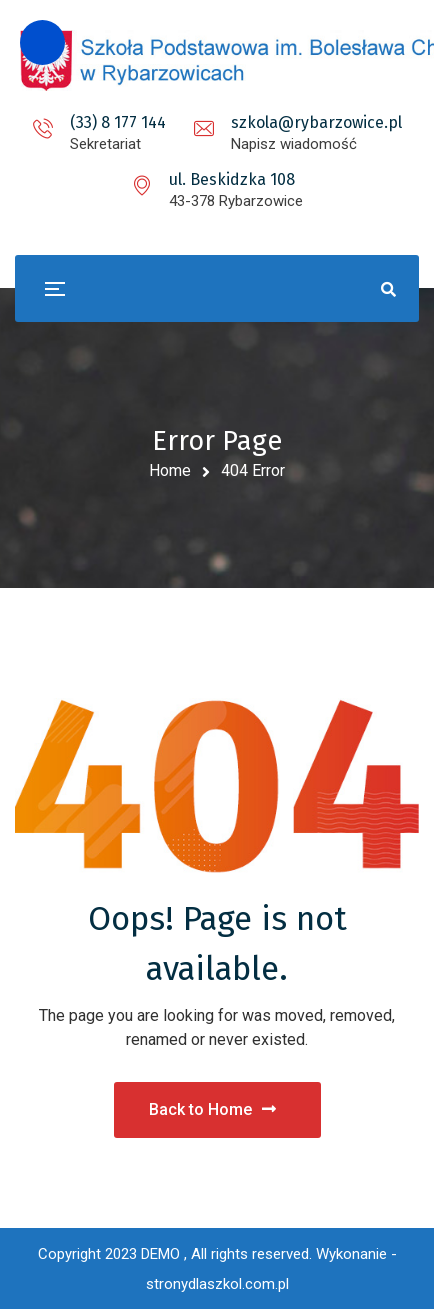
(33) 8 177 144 (118, 122)
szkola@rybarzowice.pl (316, 122)
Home (170, 470)
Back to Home (212, 1109)
